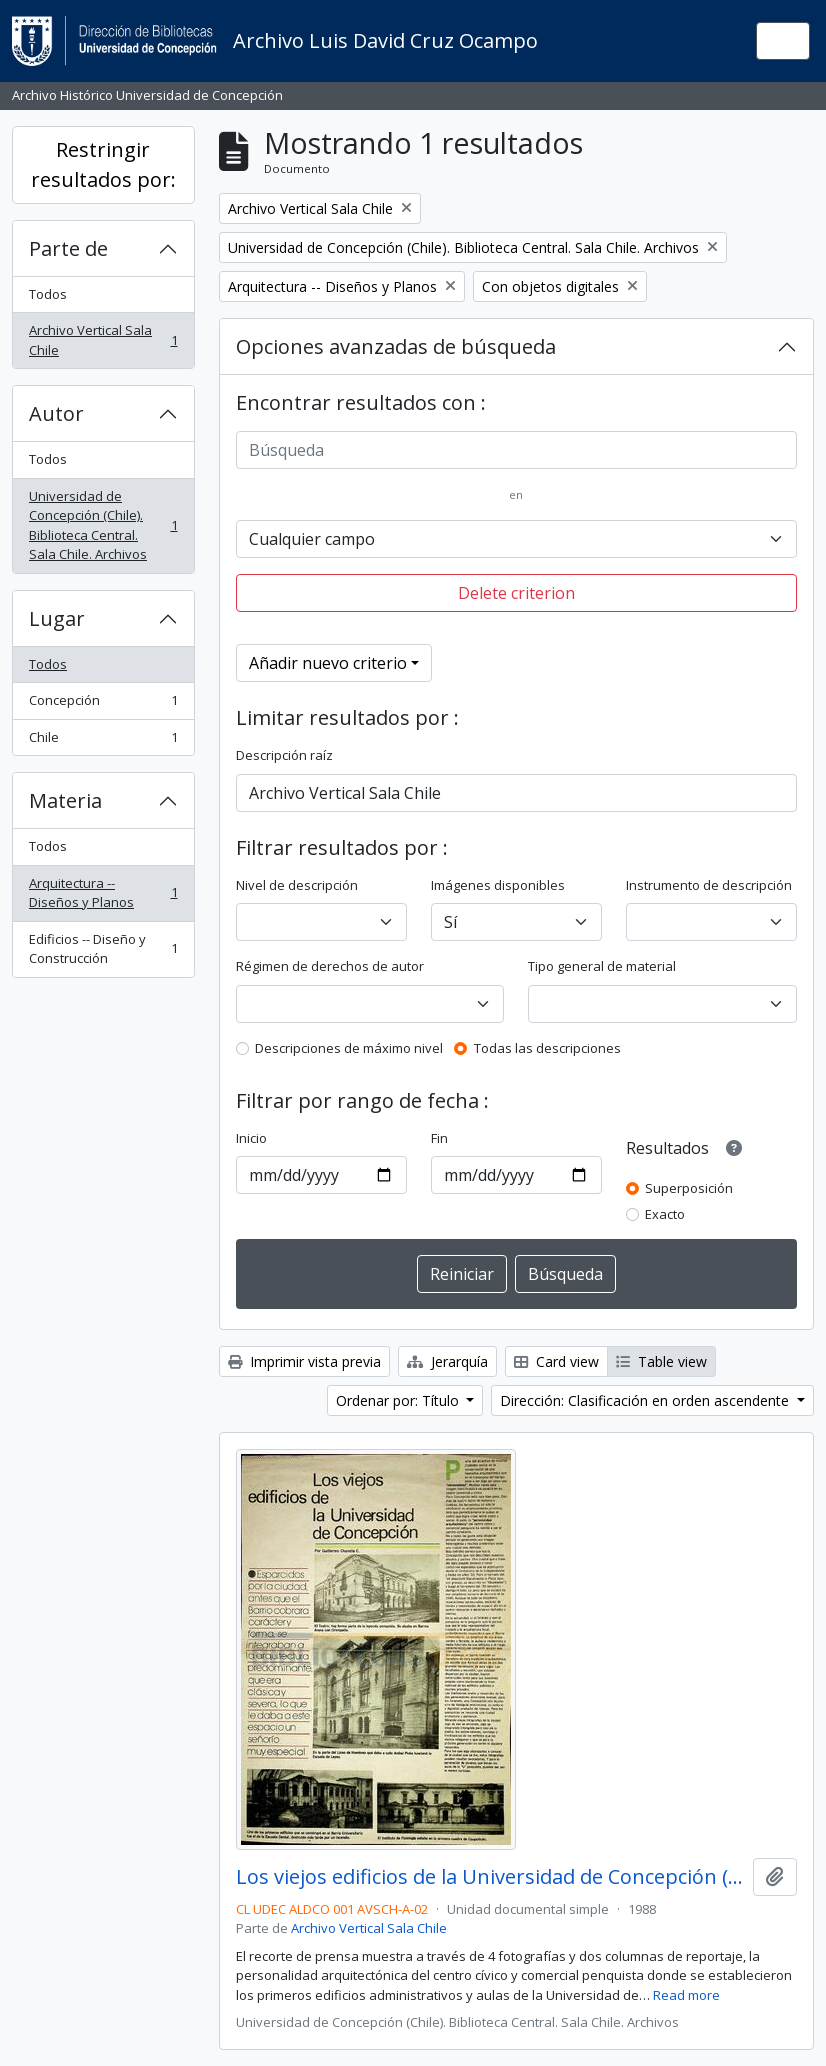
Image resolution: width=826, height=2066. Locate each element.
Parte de (68, 248)
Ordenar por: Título (399, 1400)
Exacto (665, 1214)
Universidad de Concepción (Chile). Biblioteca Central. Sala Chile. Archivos (103, 525)
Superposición (689, 1188)
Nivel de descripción (297, 885)
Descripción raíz (284, 755)
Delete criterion (516, 593)
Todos (48, 294)
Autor (56, 413)
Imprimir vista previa (304, 1361)
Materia (65, 800)
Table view (661, 1361)
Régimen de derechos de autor (330, 966)
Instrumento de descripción (709, 885)
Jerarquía (447, 1361)
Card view (556, 1361)
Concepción (103, 704)
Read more (686, 1995)
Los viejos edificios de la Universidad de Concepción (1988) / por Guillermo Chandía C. (491, 1877)
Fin (439, 1138)
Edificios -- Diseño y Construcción (103, 949)
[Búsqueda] (517, 450)
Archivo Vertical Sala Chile (103, 340)
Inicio (251, 1138)
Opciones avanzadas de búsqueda (396, 346)
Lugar (57, 618)
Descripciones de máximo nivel (349, 1048)
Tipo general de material (602, 966)
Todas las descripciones (547, 1048)
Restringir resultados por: (103, 164)
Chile (103, 741)
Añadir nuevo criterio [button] (328, 663)
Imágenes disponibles (498, 885)
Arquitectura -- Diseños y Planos (103, 893)
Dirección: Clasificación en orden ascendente (646, 1400)
